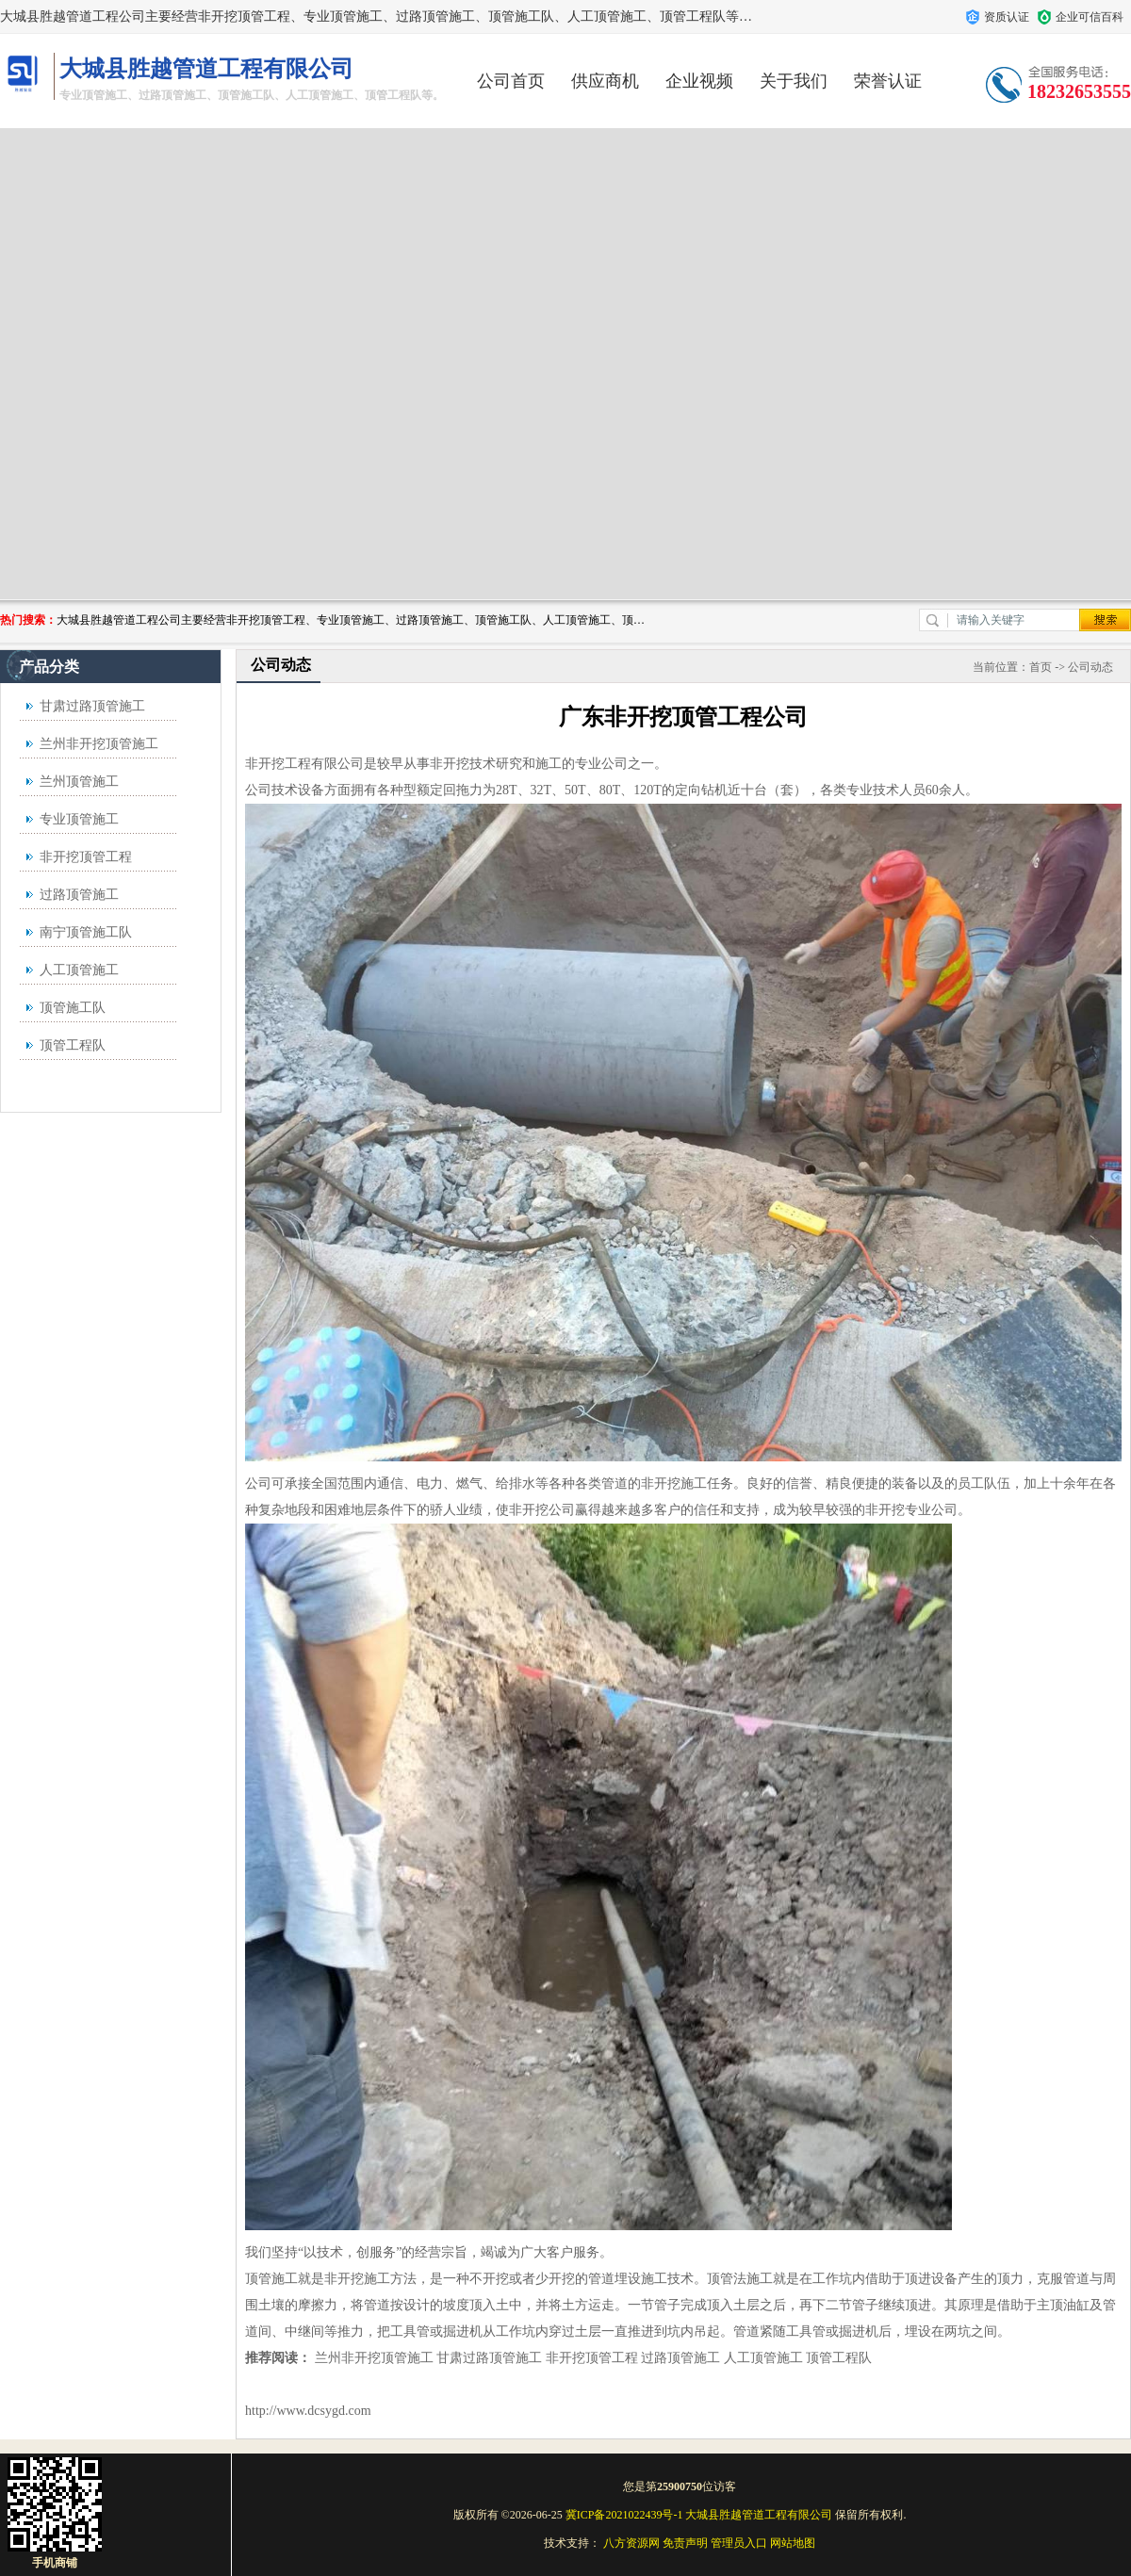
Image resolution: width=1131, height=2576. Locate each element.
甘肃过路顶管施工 (92, 706)
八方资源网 (631, 2543)
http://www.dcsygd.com (308, 2411)
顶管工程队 (73, 1045)
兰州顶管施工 (79, 781)
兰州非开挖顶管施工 (99, 744)
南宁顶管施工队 (86, 932)
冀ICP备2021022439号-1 (624, 2514)
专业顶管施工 (79, 819)
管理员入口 (739, 2543)
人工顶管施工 (79, 970)
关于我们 (794, 81)
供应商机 (605, 81)
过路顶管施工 (79, 895)
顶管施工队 (73, 1008)
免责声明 (685, 2543)
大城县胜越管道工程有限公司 (758, 2514)
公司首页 (511, 81)
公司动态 (1090, 667)
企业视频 (699, 81)
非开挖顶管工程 (86, 857)
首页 (1040, 667)
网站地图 (792, 2543)
